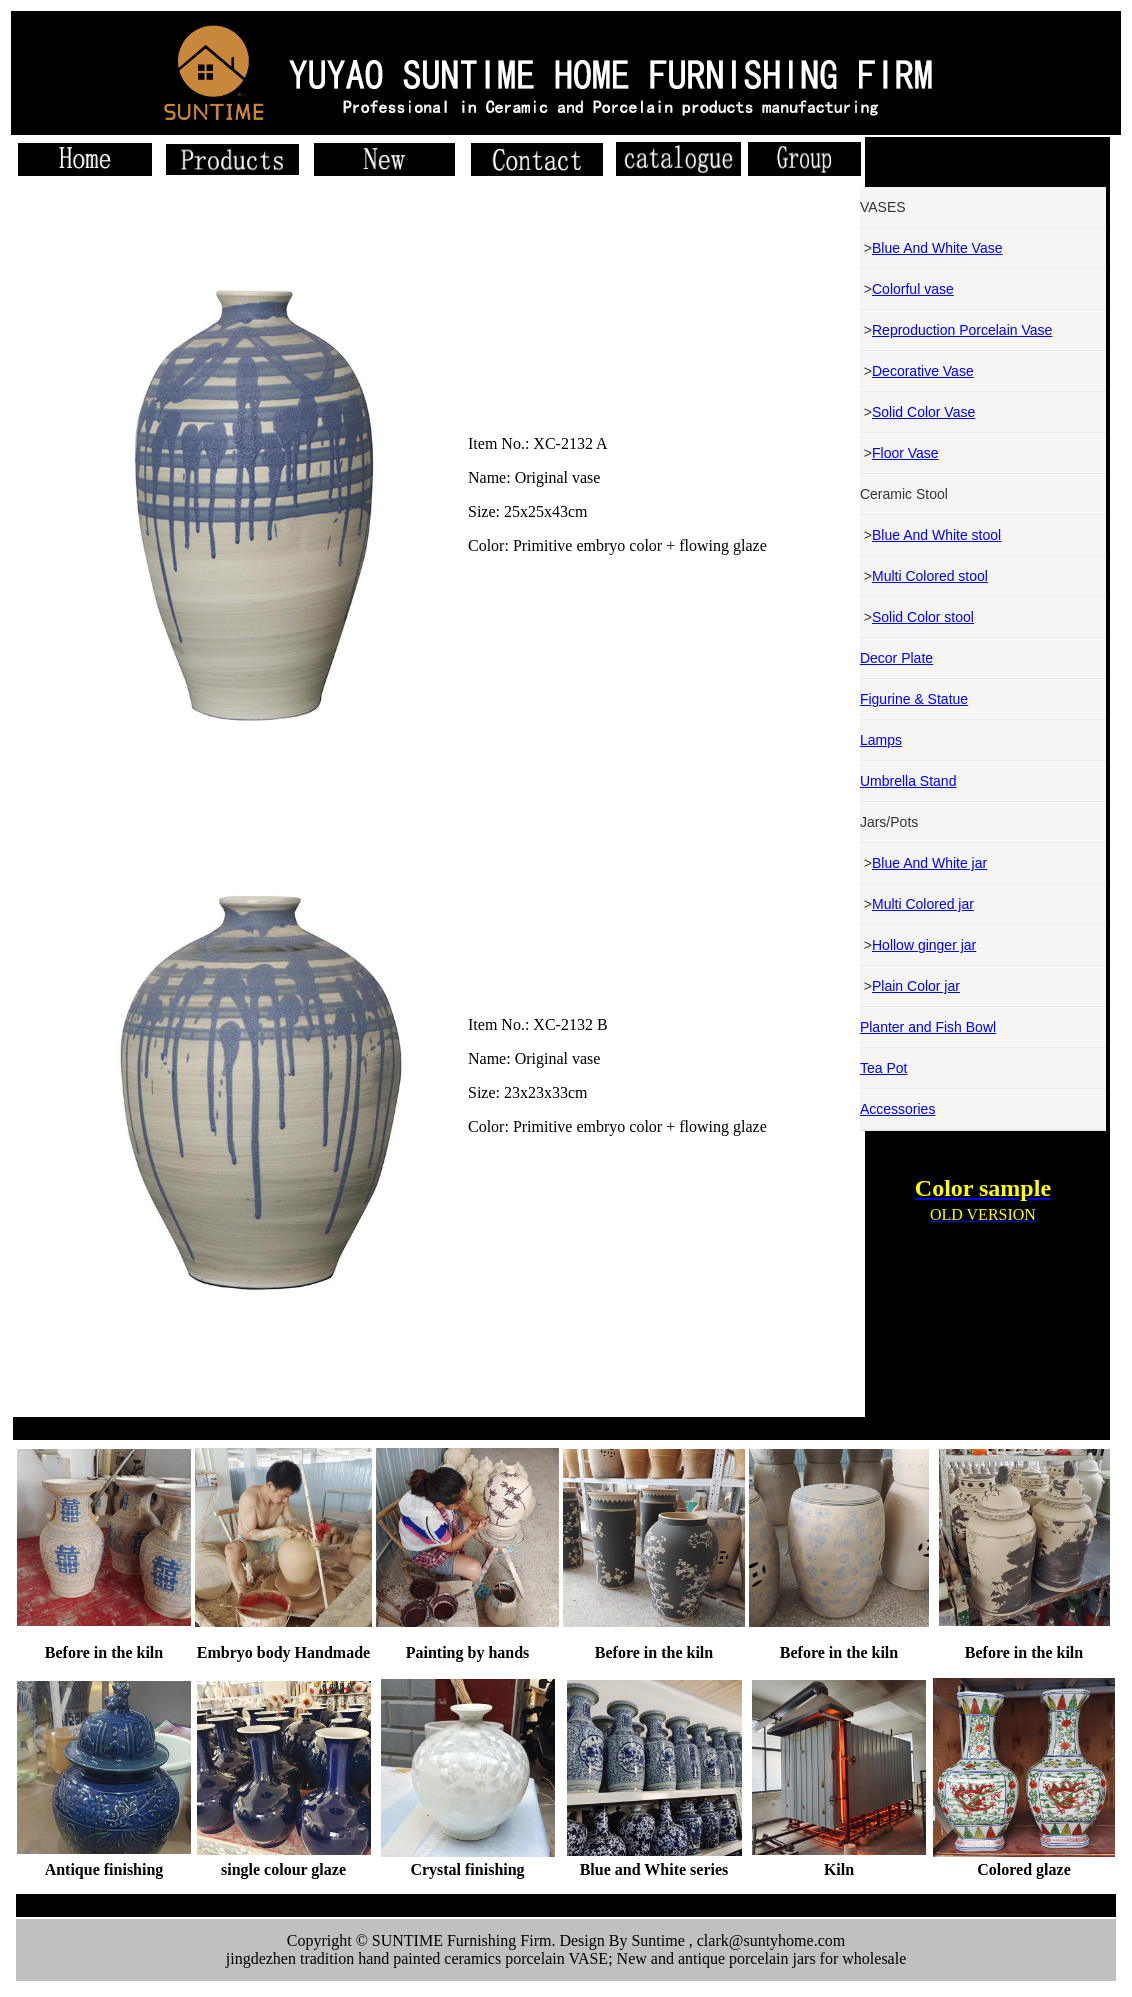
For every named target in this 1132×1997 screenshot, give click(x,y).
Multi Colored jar (923, 904)
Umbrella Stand (908, 781)
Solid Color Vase (923, 412)
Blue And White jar (929, 863)
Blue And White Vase (937, 248)
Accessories (897, 1109)
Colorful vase (913, 289)
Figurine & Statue (914, 699)
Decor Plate (896, 658)
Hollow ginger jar (924, 945)
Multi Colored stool (930, 576)
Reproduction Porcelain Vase (962, 330)
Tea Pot (883, 1068)
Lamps (881, 740)
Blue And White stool (936, 535)
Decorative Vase (923, 371)
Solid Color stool (923, 617)
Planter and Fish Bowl (928, 1027)
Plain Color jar (916, 986)
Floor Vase (905, 453)
